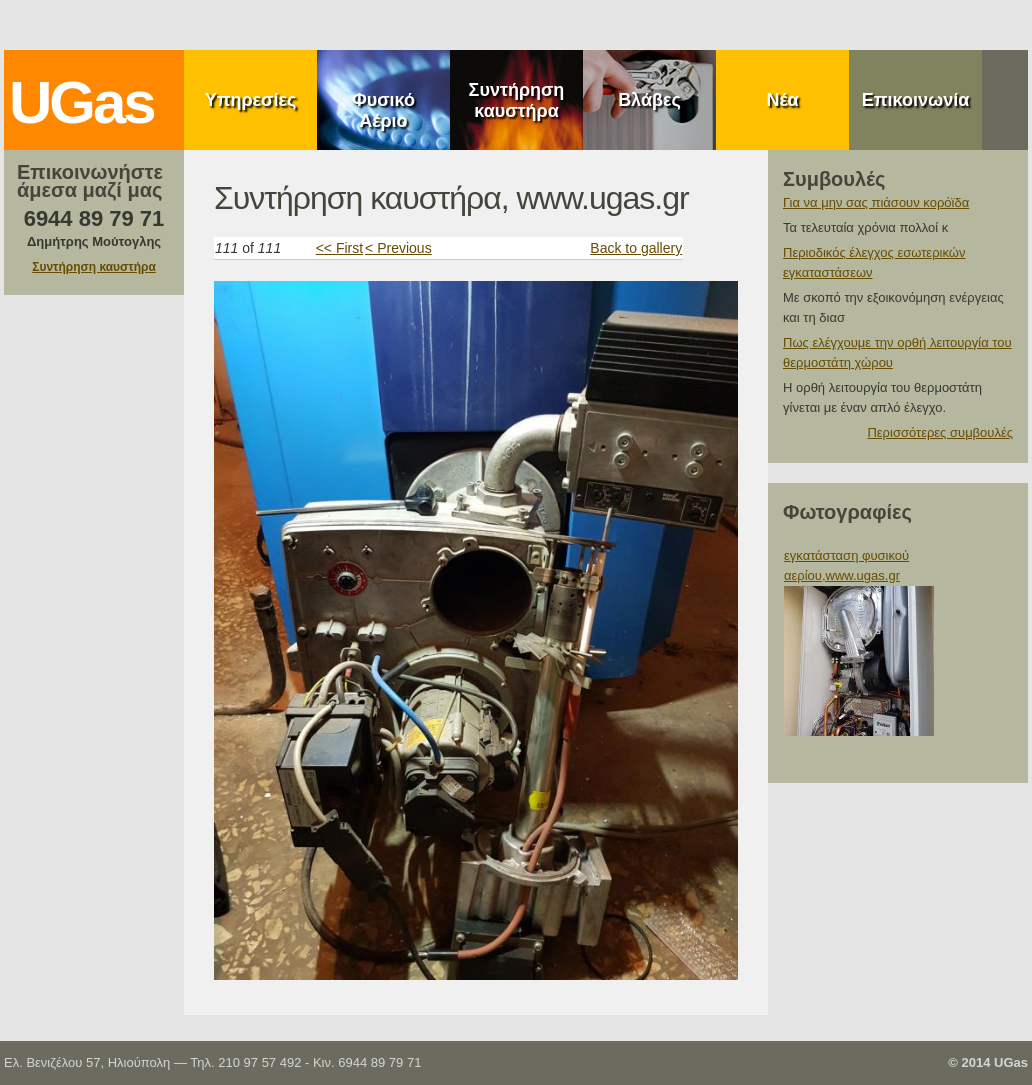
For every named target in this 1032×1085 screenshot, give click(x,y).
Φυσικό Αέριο (383, 110)
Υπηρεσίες (251, 100)
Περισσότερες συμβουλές (940, 432)
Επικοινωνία (916, 100)
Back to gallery (636, 248)
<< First (339, 248)
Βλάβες (649, 100)
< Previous (398, 248)
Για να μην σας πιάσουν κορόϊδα (876, 202)
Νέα (782, 100)
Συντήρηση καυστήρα (517, 100)
